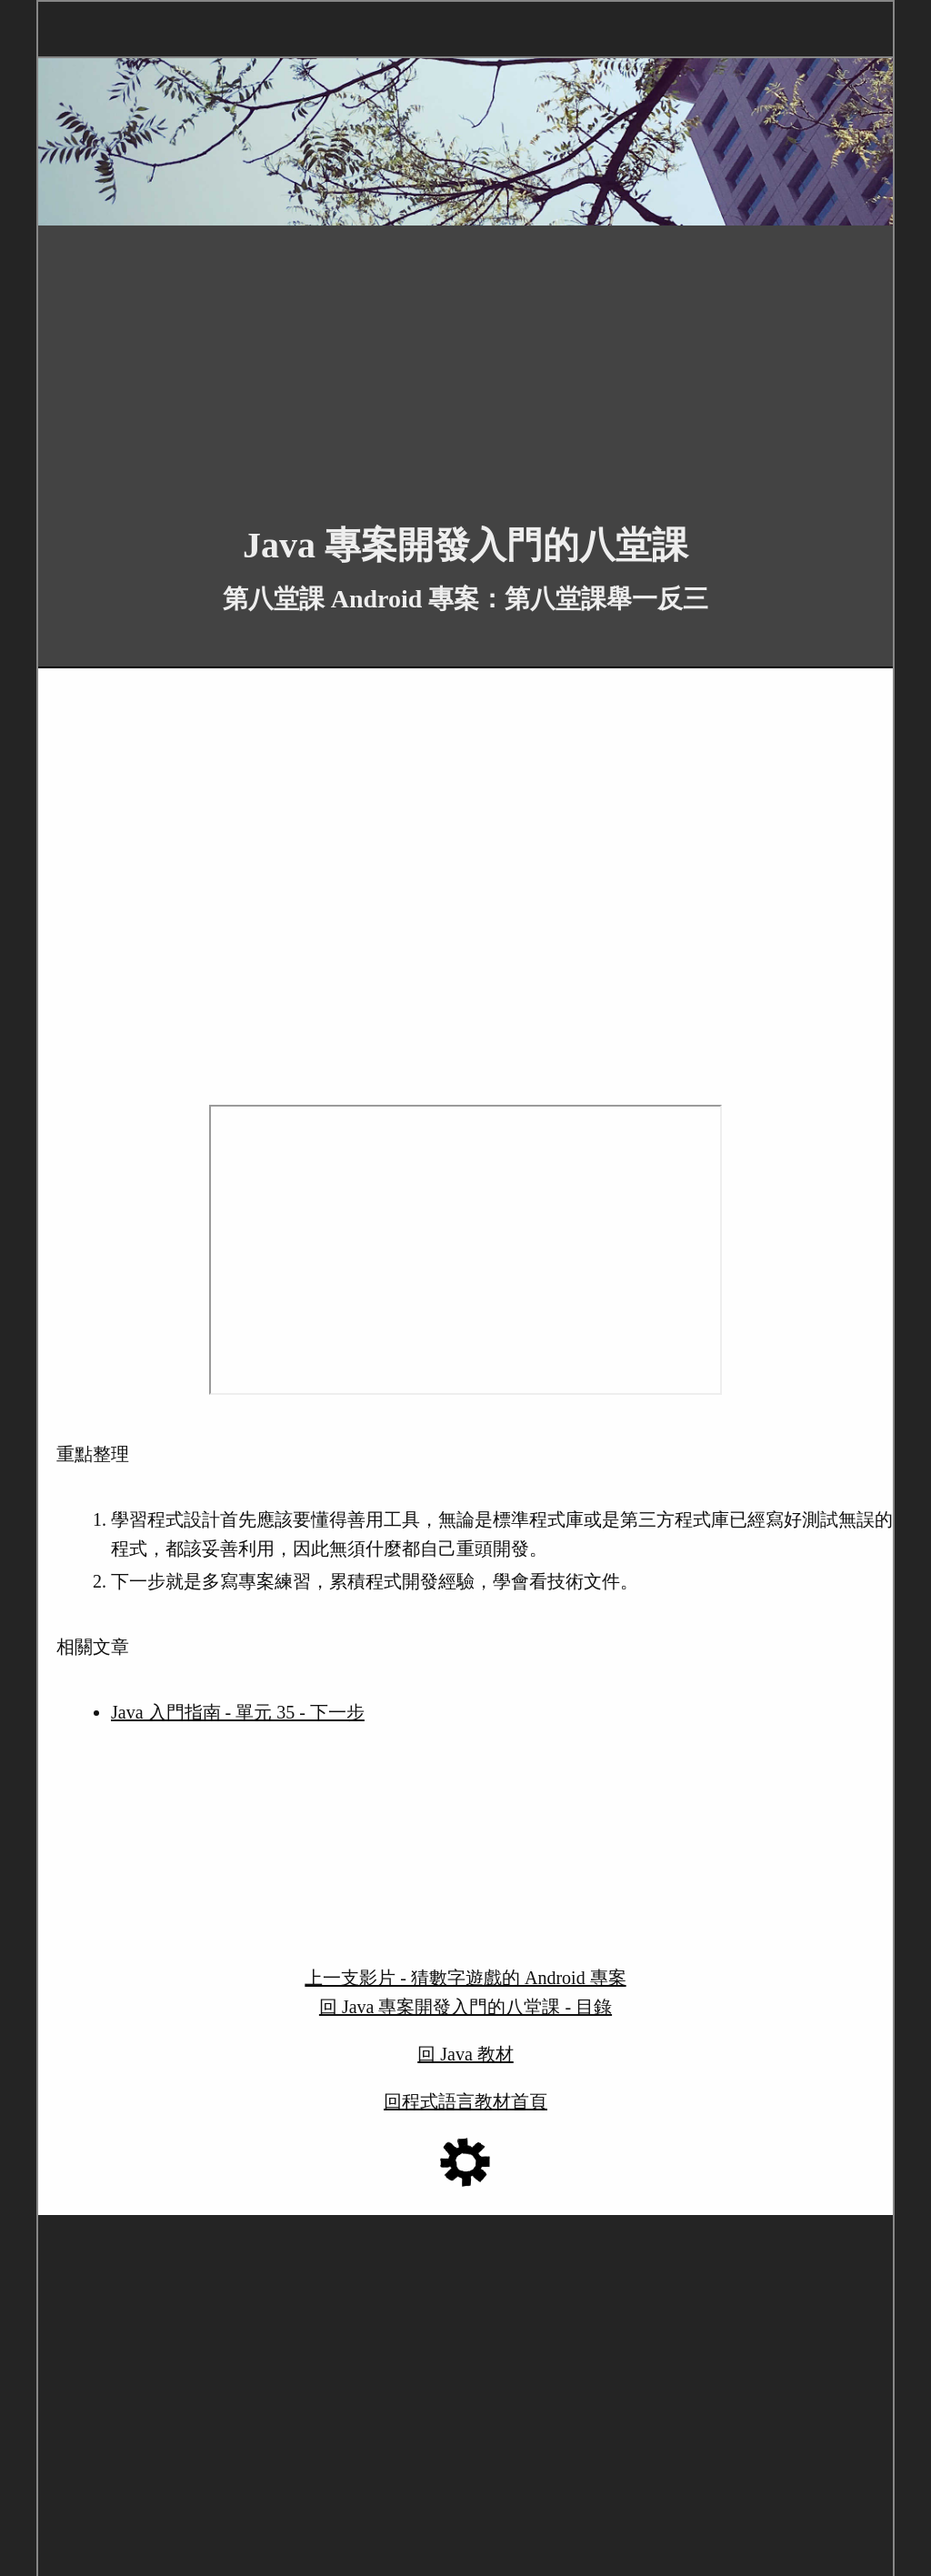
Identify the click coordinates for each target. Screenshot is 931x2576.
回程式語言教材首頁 (465, 2101)
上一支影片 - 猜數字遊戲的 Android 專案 (465, 1978)
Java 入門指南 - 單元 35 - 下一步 (238, 1712)
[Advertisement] (465, 361)
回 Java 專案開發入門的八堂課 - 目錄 (465, 2007)
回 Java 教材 (465, 2054)
